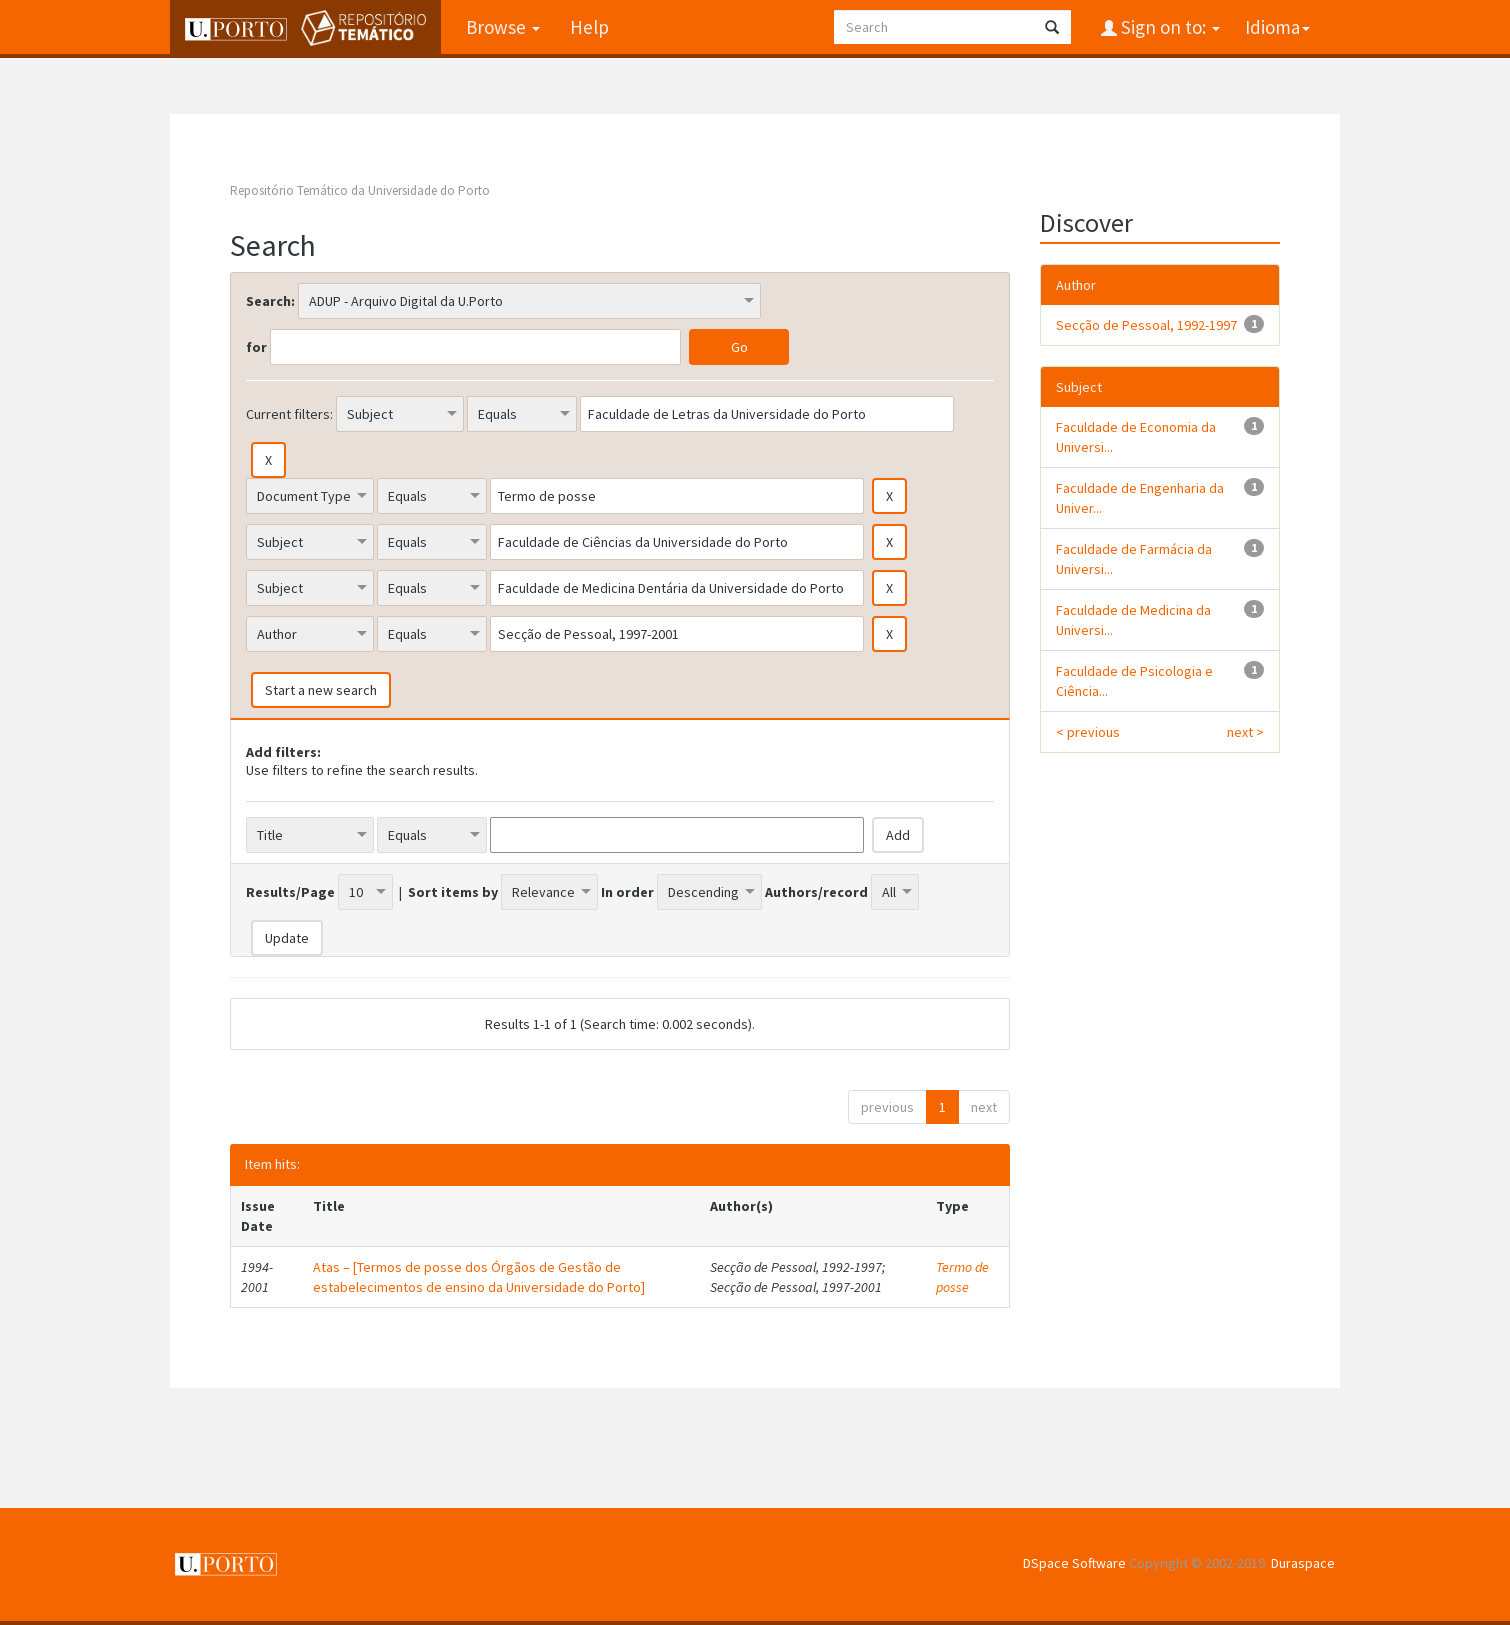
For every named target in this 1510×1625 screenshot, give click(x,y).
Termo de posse (962, 1277)
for (256, 347)
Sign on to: (1168, 27)
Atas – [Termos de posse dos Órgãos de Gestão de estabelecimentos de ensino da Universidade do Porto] (479, 1277)
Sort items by (453, 892)
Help (589, 27)
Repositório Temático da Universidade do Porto (360, 190)
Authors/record (816, 892)
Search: (270, 301)
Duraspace (1303, 1563)
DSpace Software (1074, 1563)
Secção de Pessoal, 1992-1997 (1146, 325)
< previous (1088, 732)
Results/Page (290, 892)
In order (627, 892)
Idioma (1277, 27)
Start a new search (321, 690)
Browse (503, 27)
